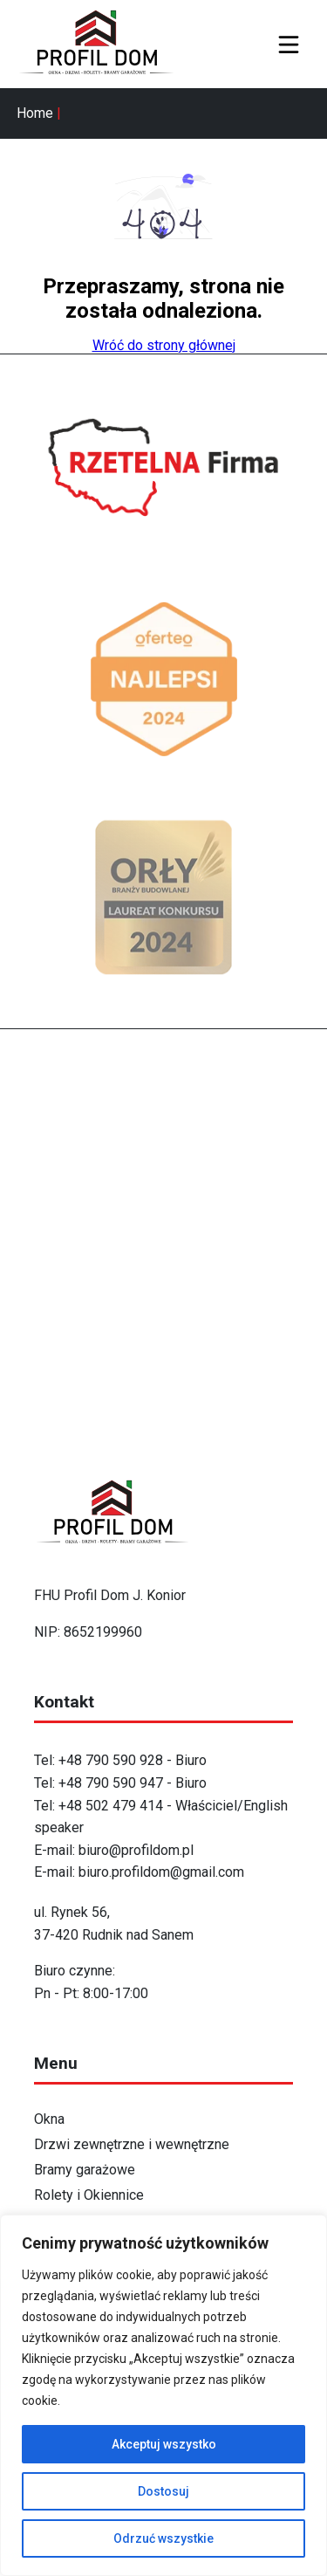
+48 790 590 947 (112, 1783)
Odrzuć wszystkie (163, 2538)
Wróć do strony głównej (163, 345)
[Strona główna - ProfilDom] (104, 44)
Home (35, 113)
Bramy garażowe (84, 2169)
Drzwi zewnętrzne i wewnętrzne (131, 2144)
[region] (163, 2395)
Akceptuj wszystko (164, 2444)
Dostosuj (163, 2491)
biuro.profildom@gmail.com (161, 1872)
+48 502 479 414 (110, 1805)
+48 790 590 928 (110, 1760)
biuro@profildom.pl (136, 1850)
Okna (49, 2119)
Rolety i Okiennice (89, 2195)
